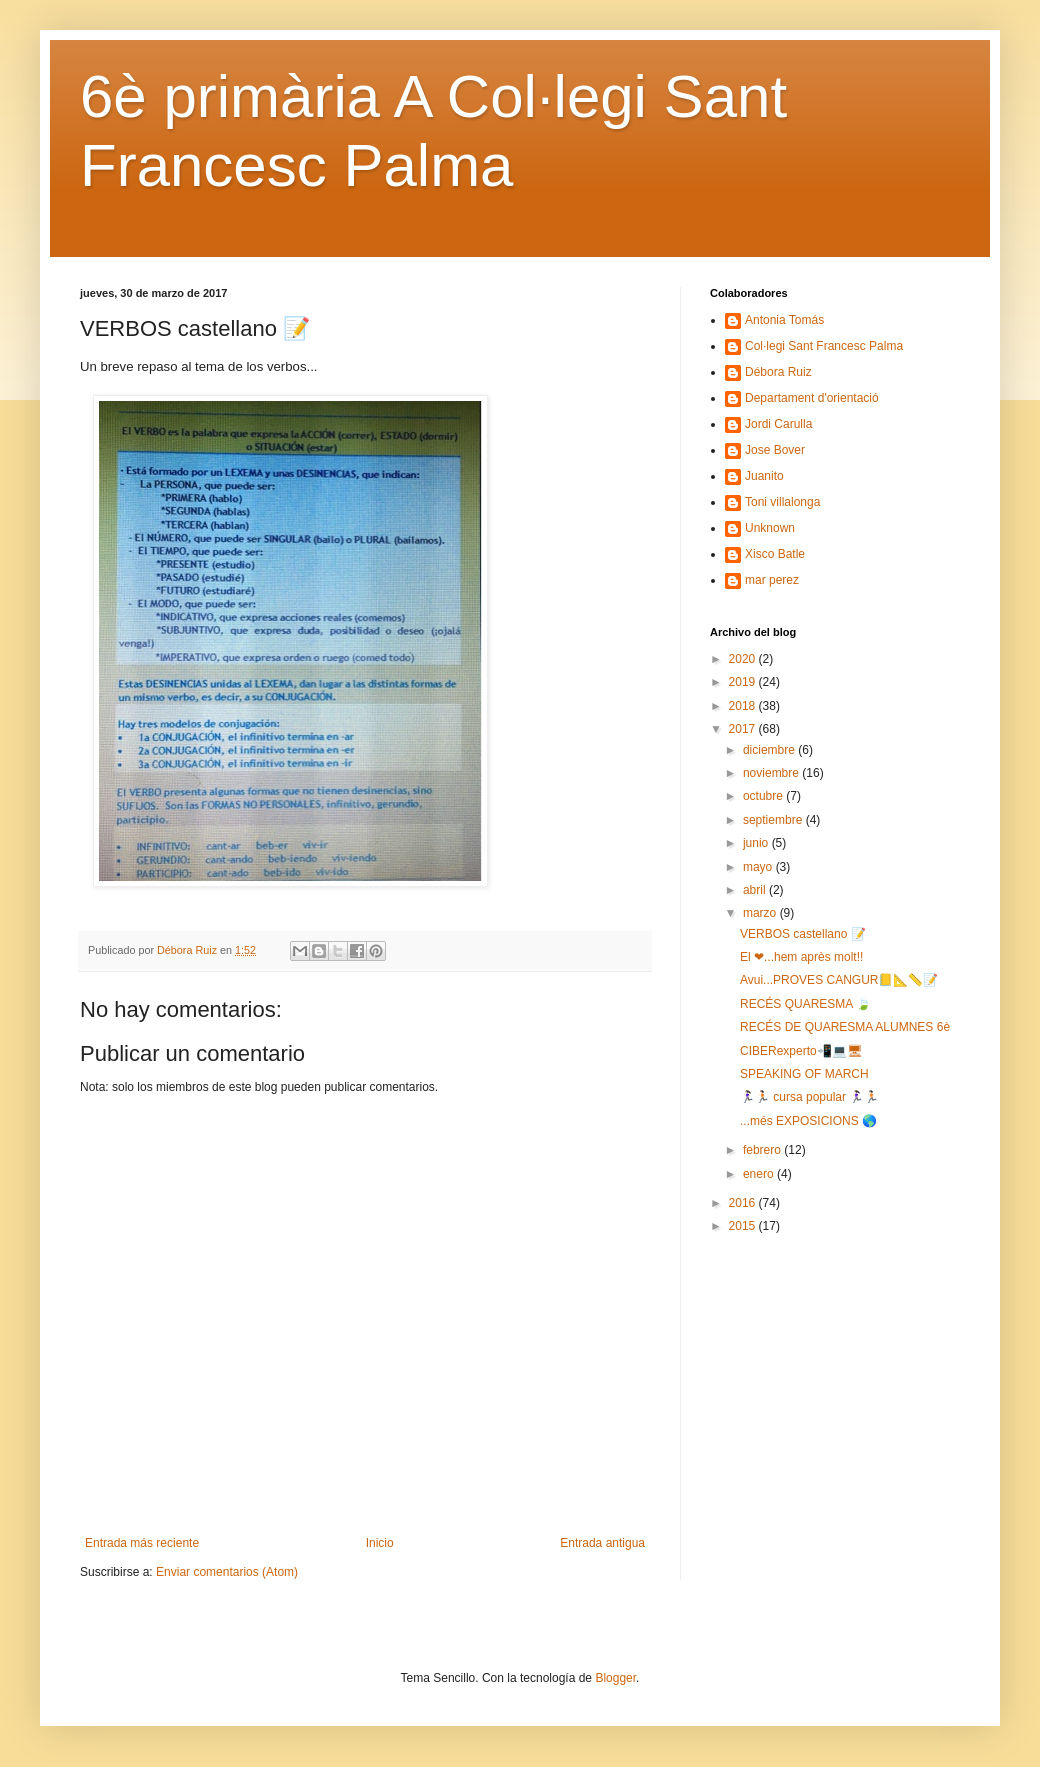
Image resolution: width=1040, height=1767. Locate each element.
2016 (744, 1203)
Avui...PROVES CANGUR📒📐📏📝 (839, 980)
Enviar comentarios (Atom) (227, 1572)
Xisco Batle (775, 554)
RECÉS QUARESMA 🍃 (805, 1004)
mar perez (772, 580)
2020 (744, 659)
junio (757, 843)
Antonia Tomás (784, 320)
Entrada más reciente (142, 1543)
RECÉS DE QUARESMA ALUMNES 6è (845, 1027)
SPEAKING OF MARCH (804, 1074)
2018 (744, 706)
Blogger (615, 1678)
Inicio (380, 1543)
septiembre (774, 820)
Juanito (764, 476)
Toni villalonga (782, 502)
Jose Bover (775, 450)
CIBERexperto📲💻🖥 (801, 1051)
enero (760, 1174)
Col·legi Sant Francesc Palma (824, 346)
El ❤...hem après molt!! (801, 957)
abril (756, 890)
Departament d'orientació (812, 398)
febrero (763, 1150)
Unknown (770, 528)
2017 (744, 729)
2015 (744, 1226)
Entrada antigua (602, 1543)
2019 (744, 682)
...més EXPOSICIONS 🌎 (808, 1121)
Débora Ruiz (778, 372)
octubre (764, 796)
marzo (761, 913)
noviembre (772, 773)
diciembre (770, 750)
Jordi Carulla (778, 424)
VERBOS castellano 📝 (803, 934)
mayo (759, 867)
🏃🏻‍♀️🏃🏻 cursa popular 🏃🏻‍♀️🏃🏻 (809, 1097)
